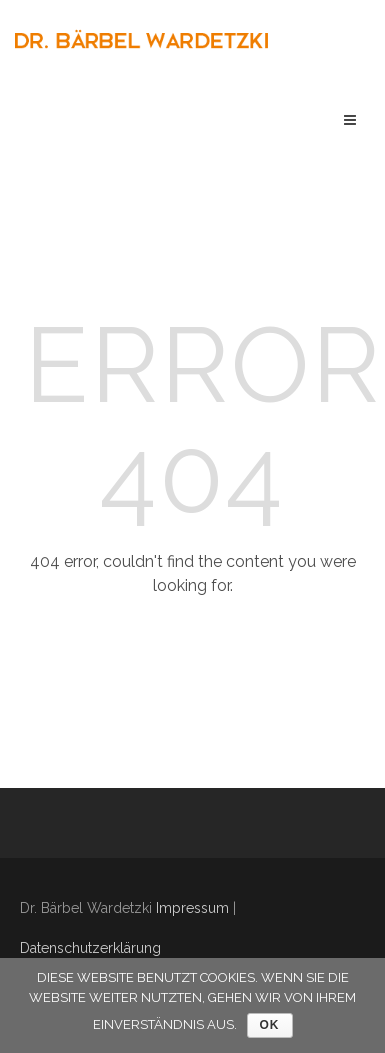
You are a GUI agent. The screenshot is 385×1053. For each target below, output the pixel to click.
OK (270, 1025)
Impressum (192, 908)
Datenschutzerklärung (90, 948)
